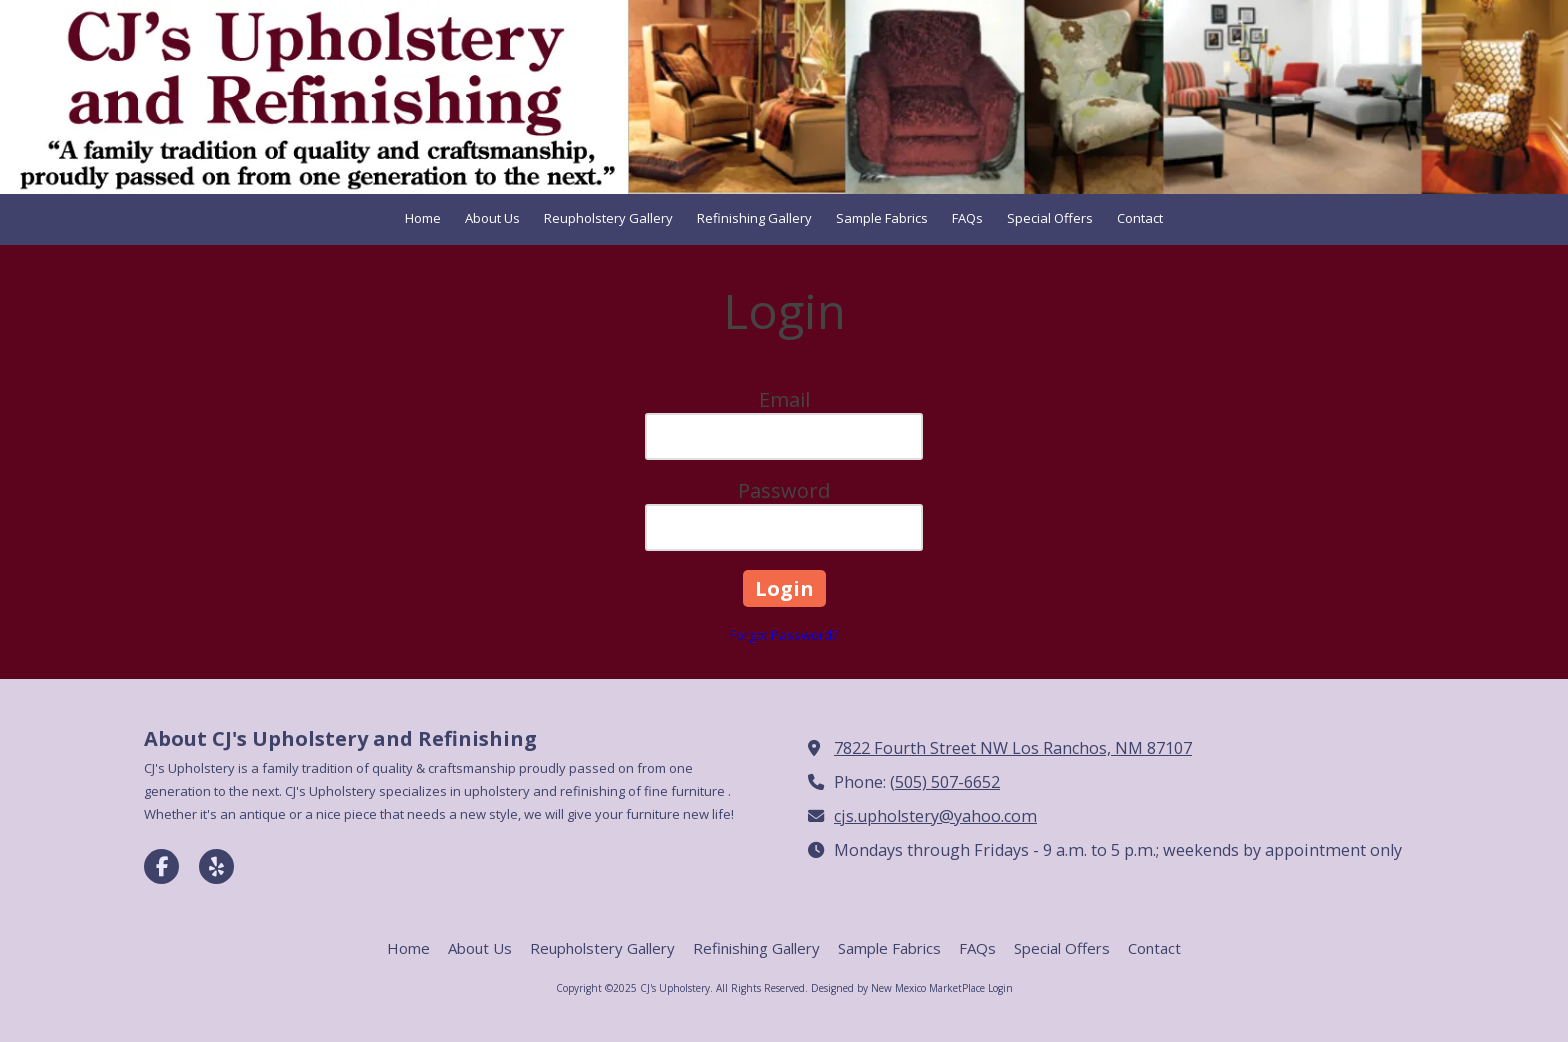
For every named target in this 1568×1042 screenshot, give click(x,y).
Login (1000, 988)
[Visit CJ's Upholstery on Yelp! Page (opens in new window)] (216, 866)
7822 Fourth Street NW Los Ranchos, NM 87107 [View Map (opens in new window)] (1013, 748)
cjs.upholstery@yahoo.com (935, 816)
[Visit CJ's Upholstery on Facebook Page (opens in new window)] (161, 866)
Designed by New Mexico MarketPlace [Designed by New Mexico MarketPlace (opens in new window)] (898, 988)
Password (784, 490)
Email (784, 399)
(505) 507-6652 (945, 782)
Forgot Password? (784, 635)
